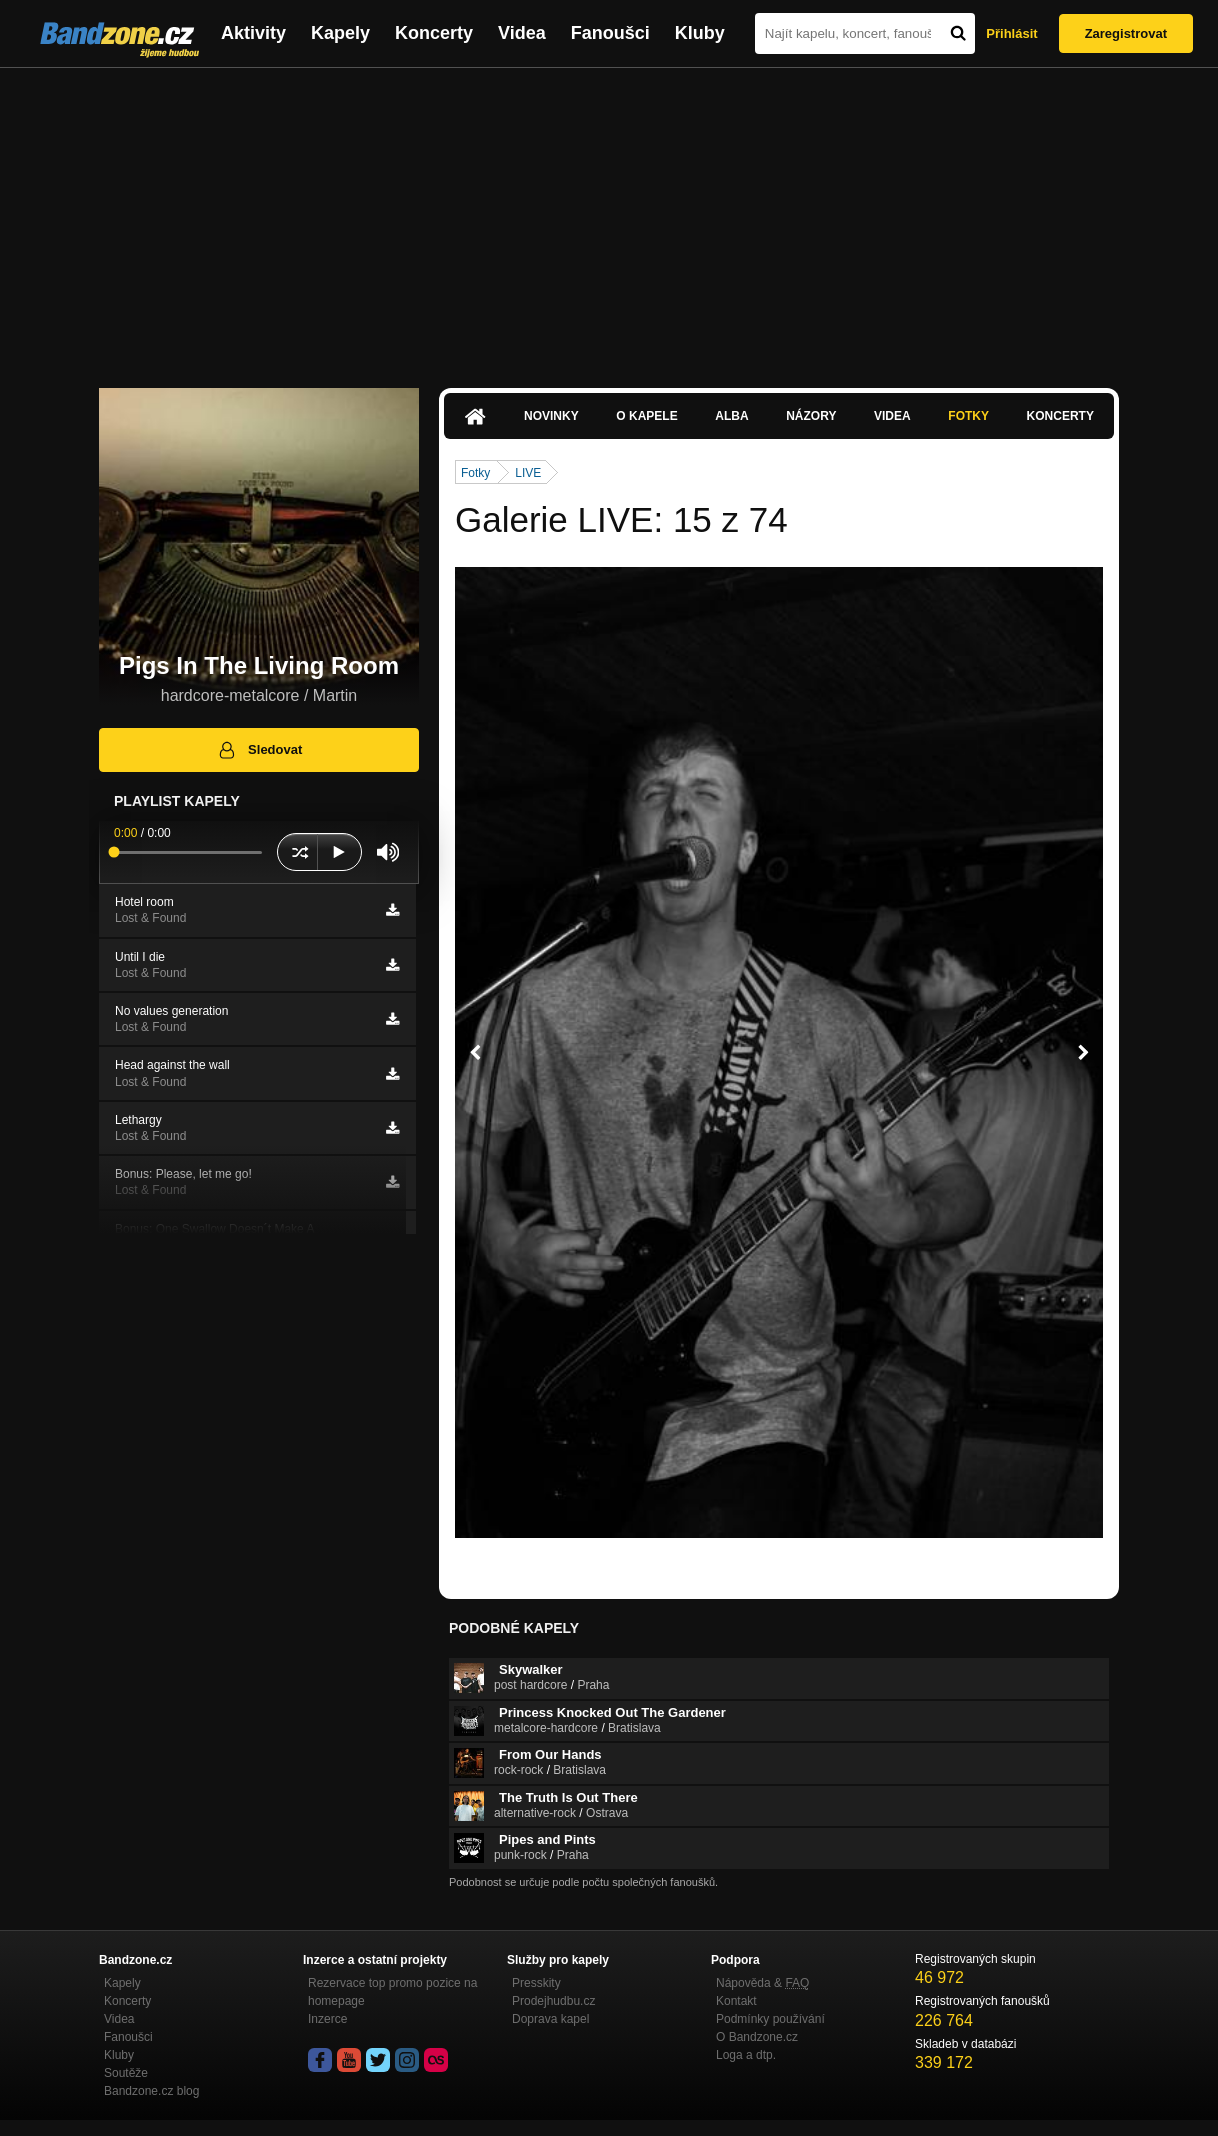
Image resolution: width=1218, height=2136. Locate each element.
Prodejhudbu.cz (553, 2001)
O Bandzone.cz (757, 2037)
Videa (522, 33)
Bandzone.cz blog (151, 2091)
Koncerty (434, 33)
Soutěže (126, 2073)
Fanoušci (610, 33)
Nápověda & (762, 1983)
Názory (811, 416)
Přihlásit (1011, 33)
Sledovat (259, 750)
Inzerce (327, 2019)
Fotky (968, 416)
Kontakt (736, 2001)
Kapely (340, 33)
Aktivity (253, 33)
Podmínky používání (770, 2019)
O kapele (646, 416)
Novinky (551, 416)
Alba (731, 416)
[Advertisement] (609, 218)
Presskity (536, 1983)
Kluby (700, 33)
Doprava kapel (550, 2019)
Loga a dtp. (746, 2055)
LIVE (528, 473)
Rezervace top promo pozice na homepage (392, 1992)
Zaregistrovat (1126, 33)
